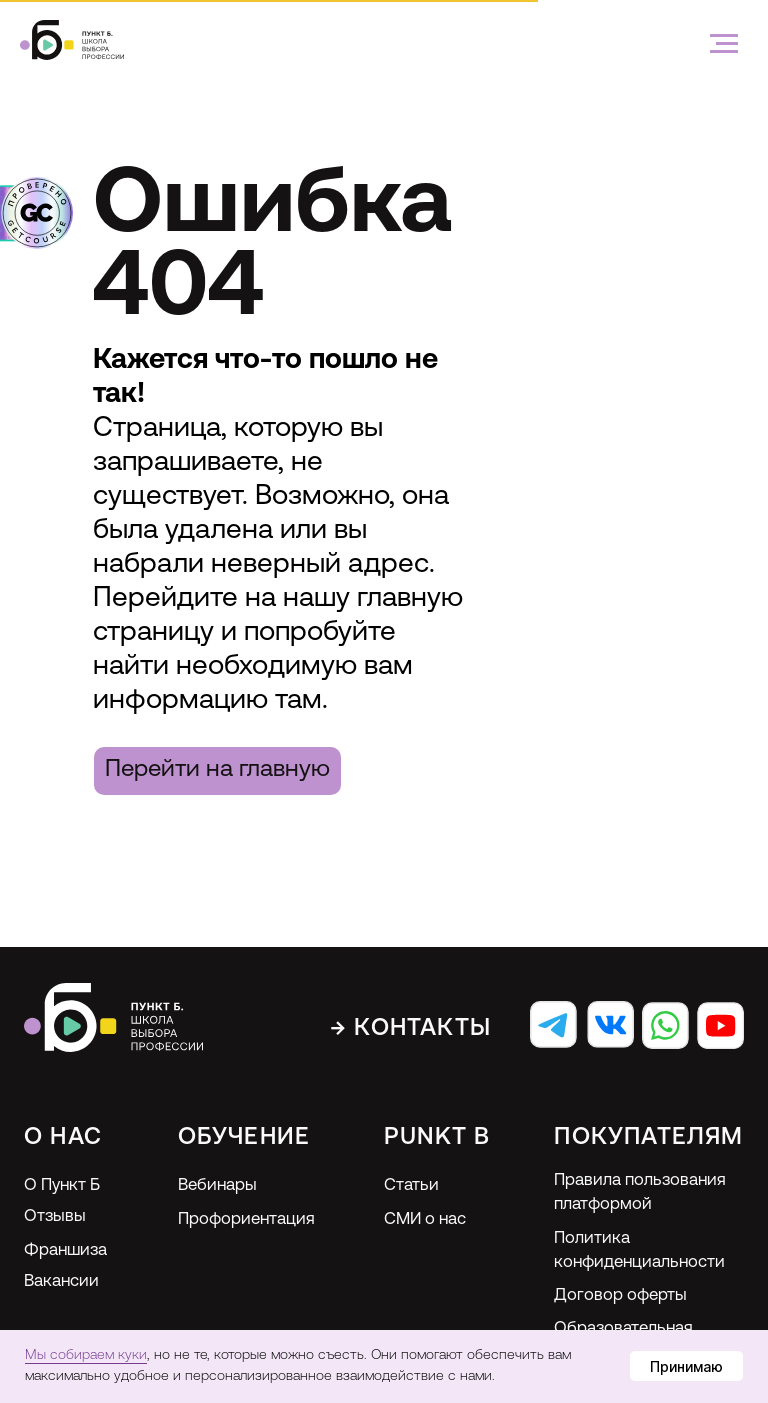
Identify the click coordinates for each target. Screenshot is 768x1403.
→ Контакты (410, 1029)
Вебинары (217, 1185)
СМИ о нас (425, 1219)
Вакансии (61, 1281)
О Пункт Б (62, 1185)
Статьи (411, 1185)
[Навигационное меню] (724, 44)
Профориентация (246, 1219)
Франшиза (65, 1250)
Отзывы (55, 1216)
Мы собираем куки (86, 1355)
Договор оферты (620, 1295)
